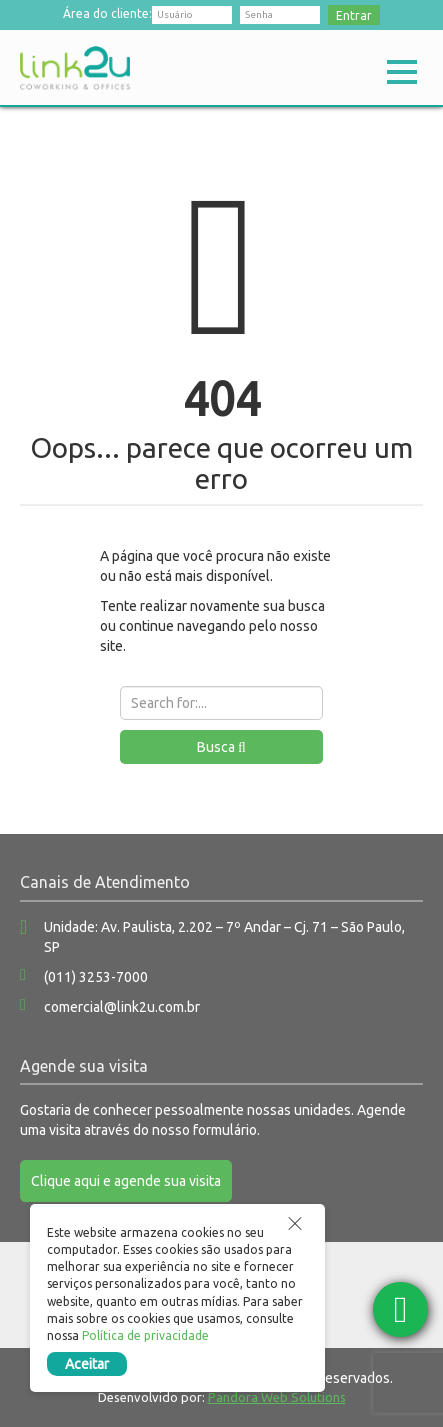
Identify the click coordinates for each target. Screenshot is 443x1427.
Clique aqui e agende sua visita (126, 1181)
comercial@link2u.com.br (122, 1007)
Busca (221, 747)
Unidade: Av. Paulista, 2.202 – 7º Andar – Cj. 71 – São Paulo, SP (224, 937)
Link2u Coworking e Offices (75, 68)
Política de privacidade (145, 1335)
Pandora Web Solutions (277, 1397)
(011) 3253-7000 (96, 977)
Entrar (354, 15)
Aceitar (87, 1364)
